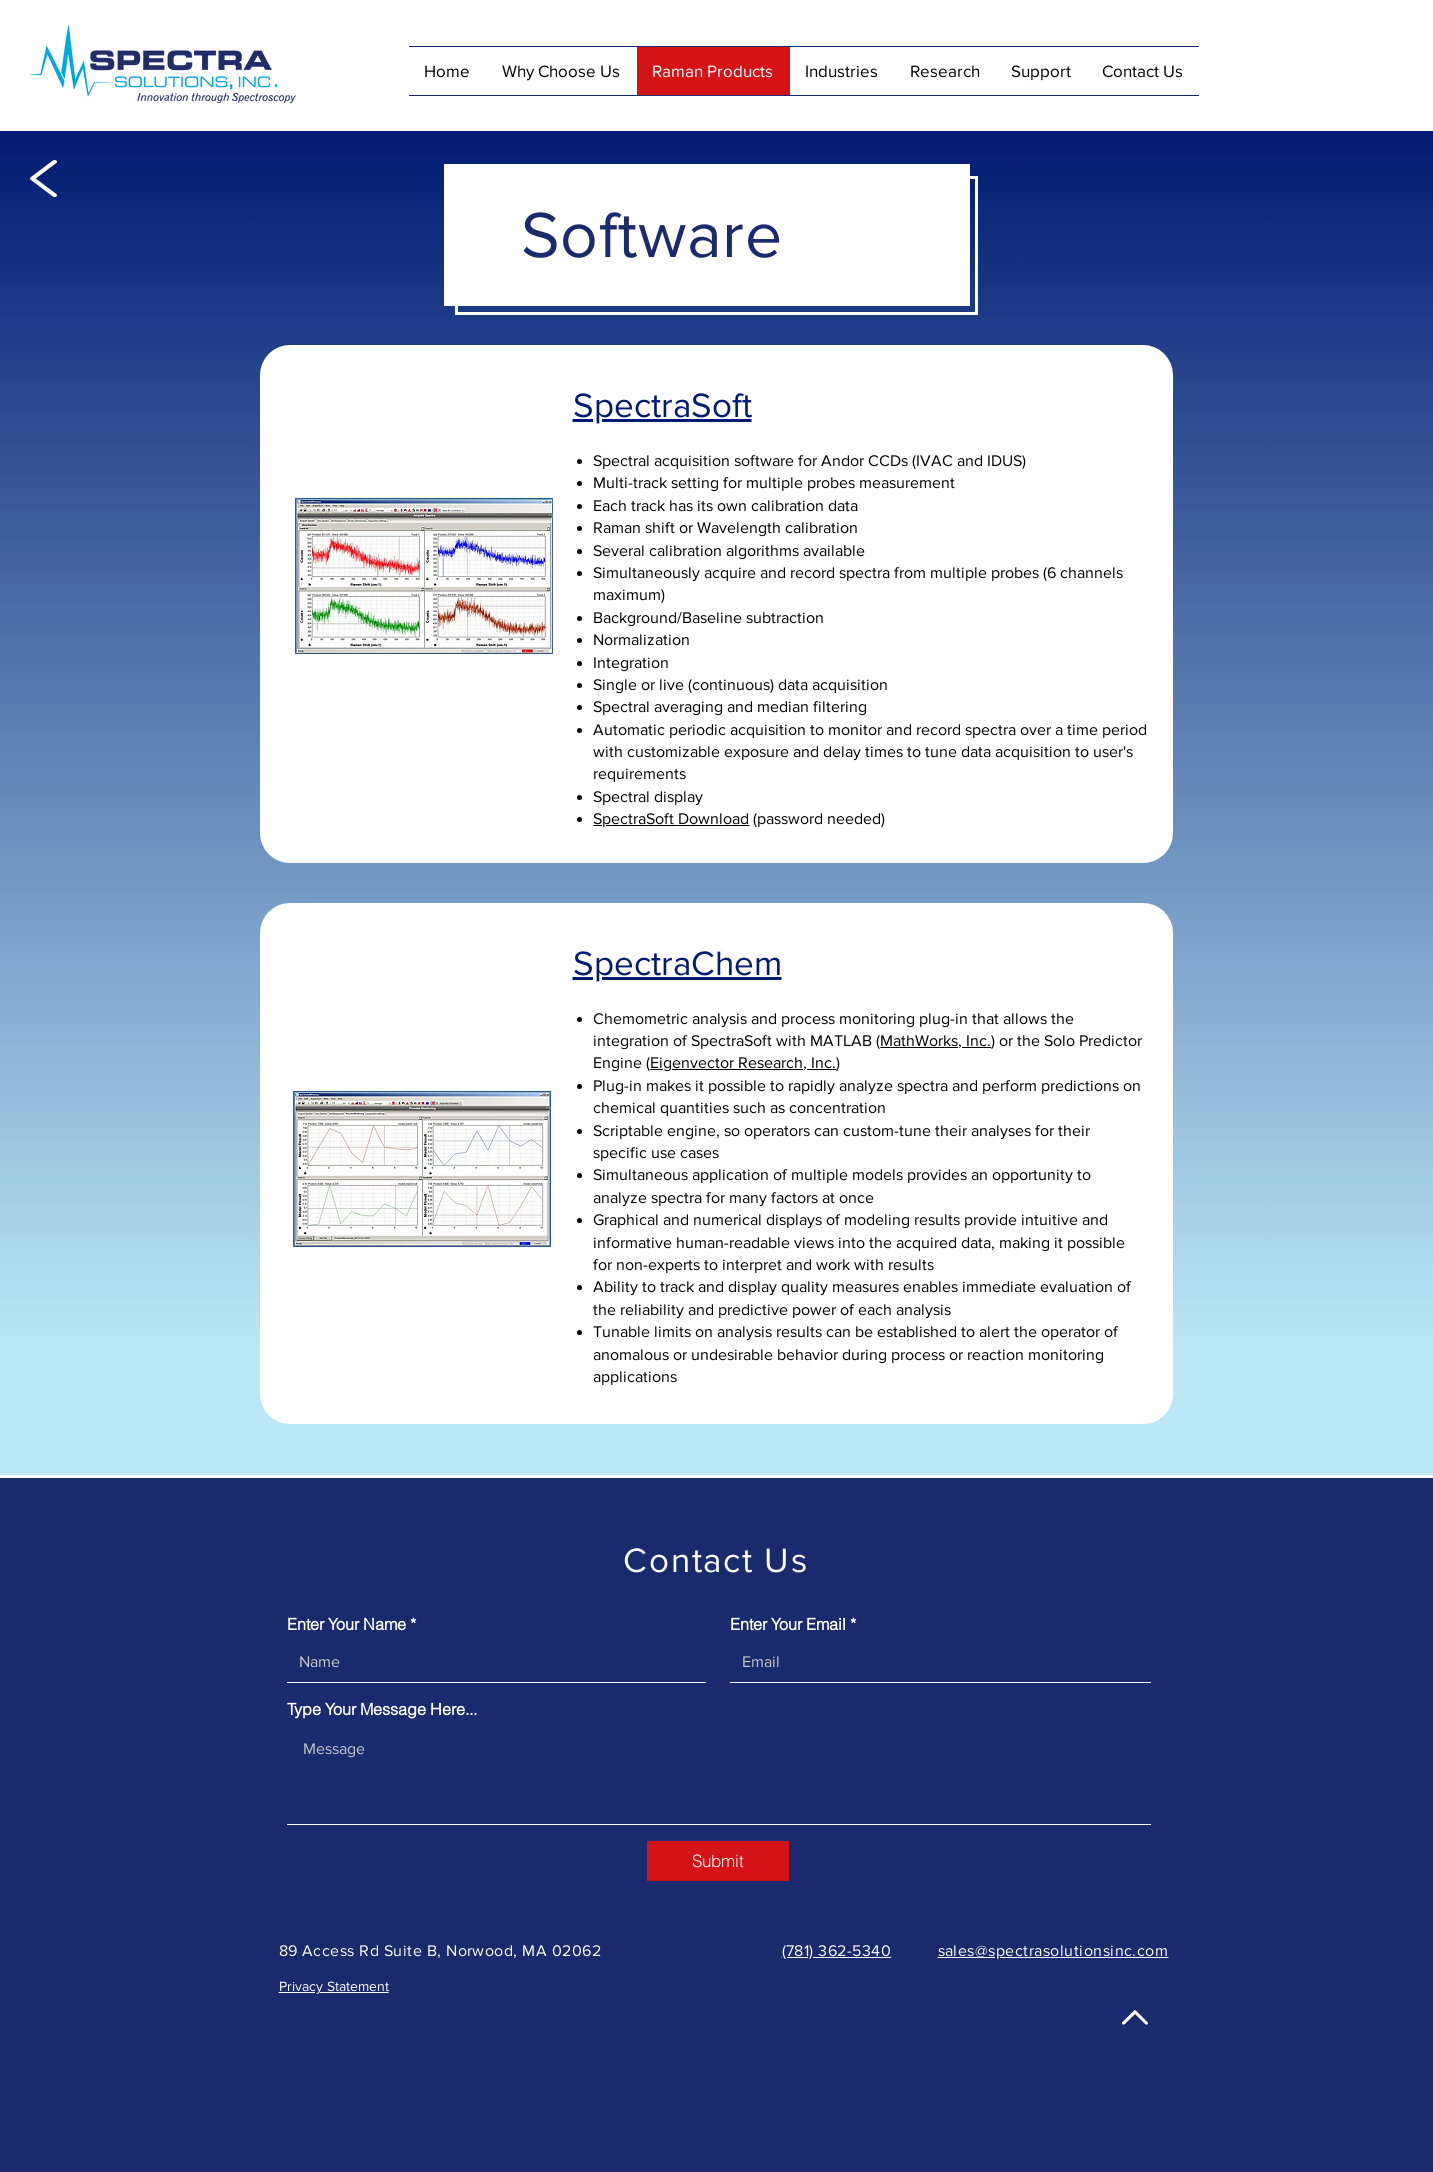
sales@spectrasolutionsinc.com (1053, 1950)
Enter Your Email (788, 1624)
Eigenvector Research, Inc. (743, 1062)
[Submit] (718, 1861)
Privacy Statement (334, 1986)
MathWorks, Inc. (935, 1040)
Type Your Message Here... (382, 1709)
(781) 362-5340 (837, 1950)
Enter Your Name (346, 1624)
